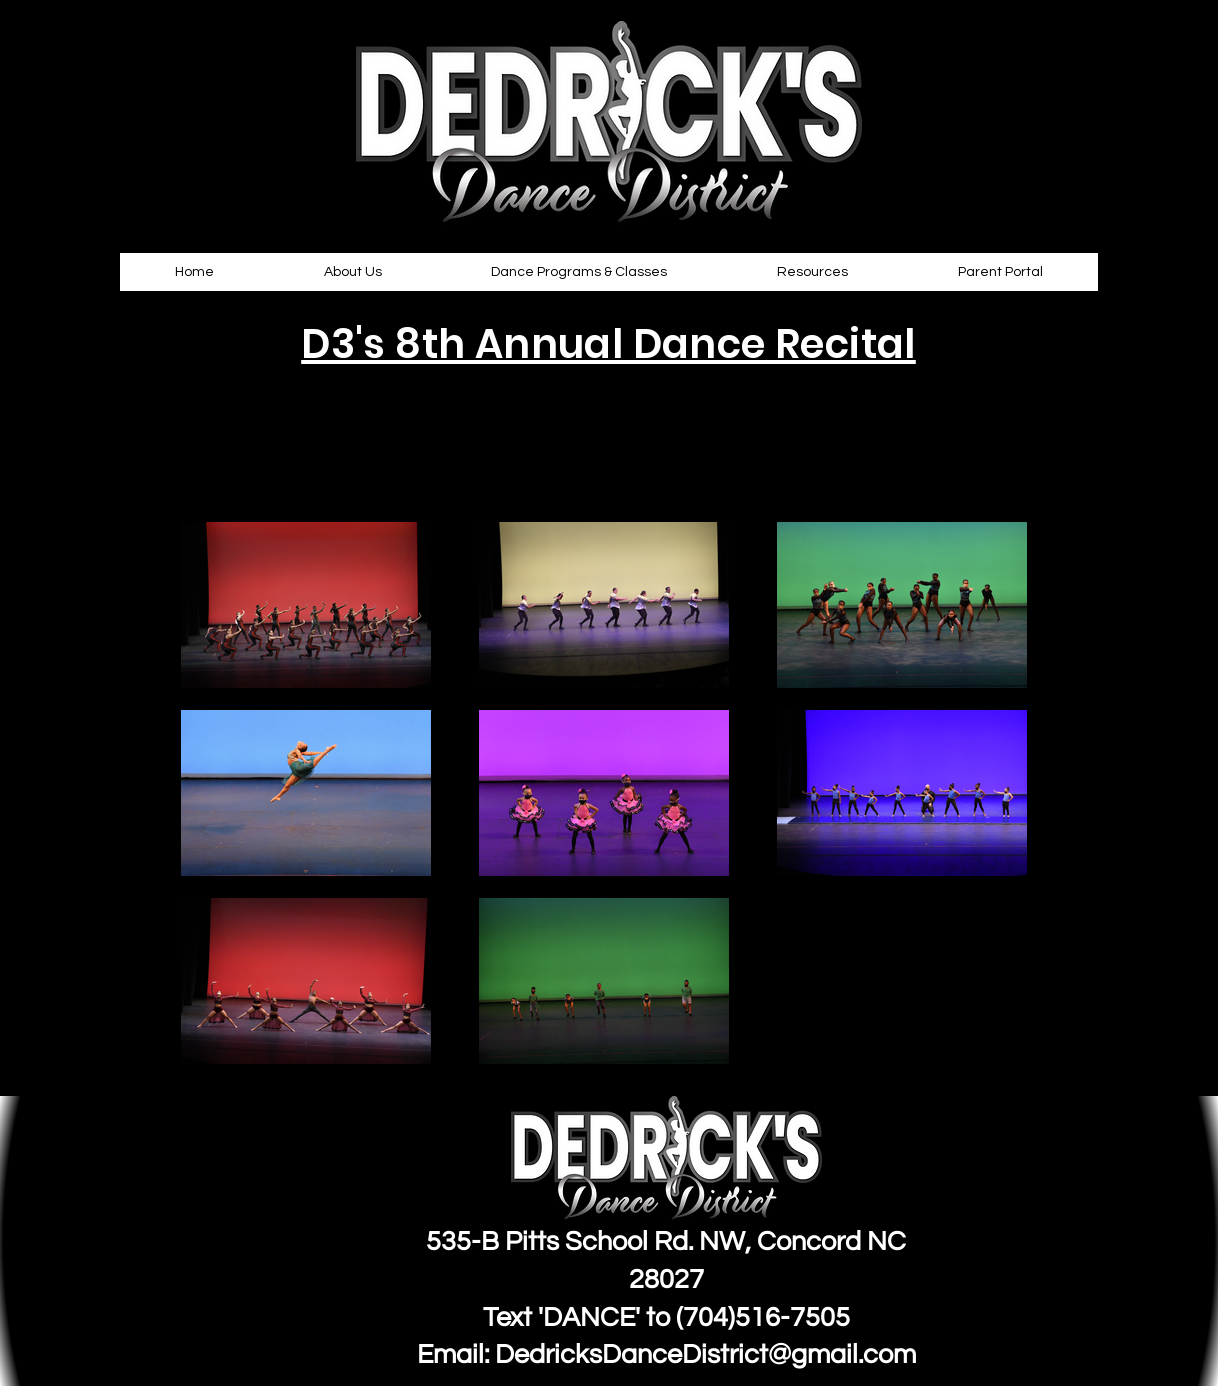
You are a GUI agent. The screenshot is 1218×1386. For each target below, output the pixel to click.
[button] (353, 272)
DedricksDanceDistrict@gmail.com (705, 1355)
